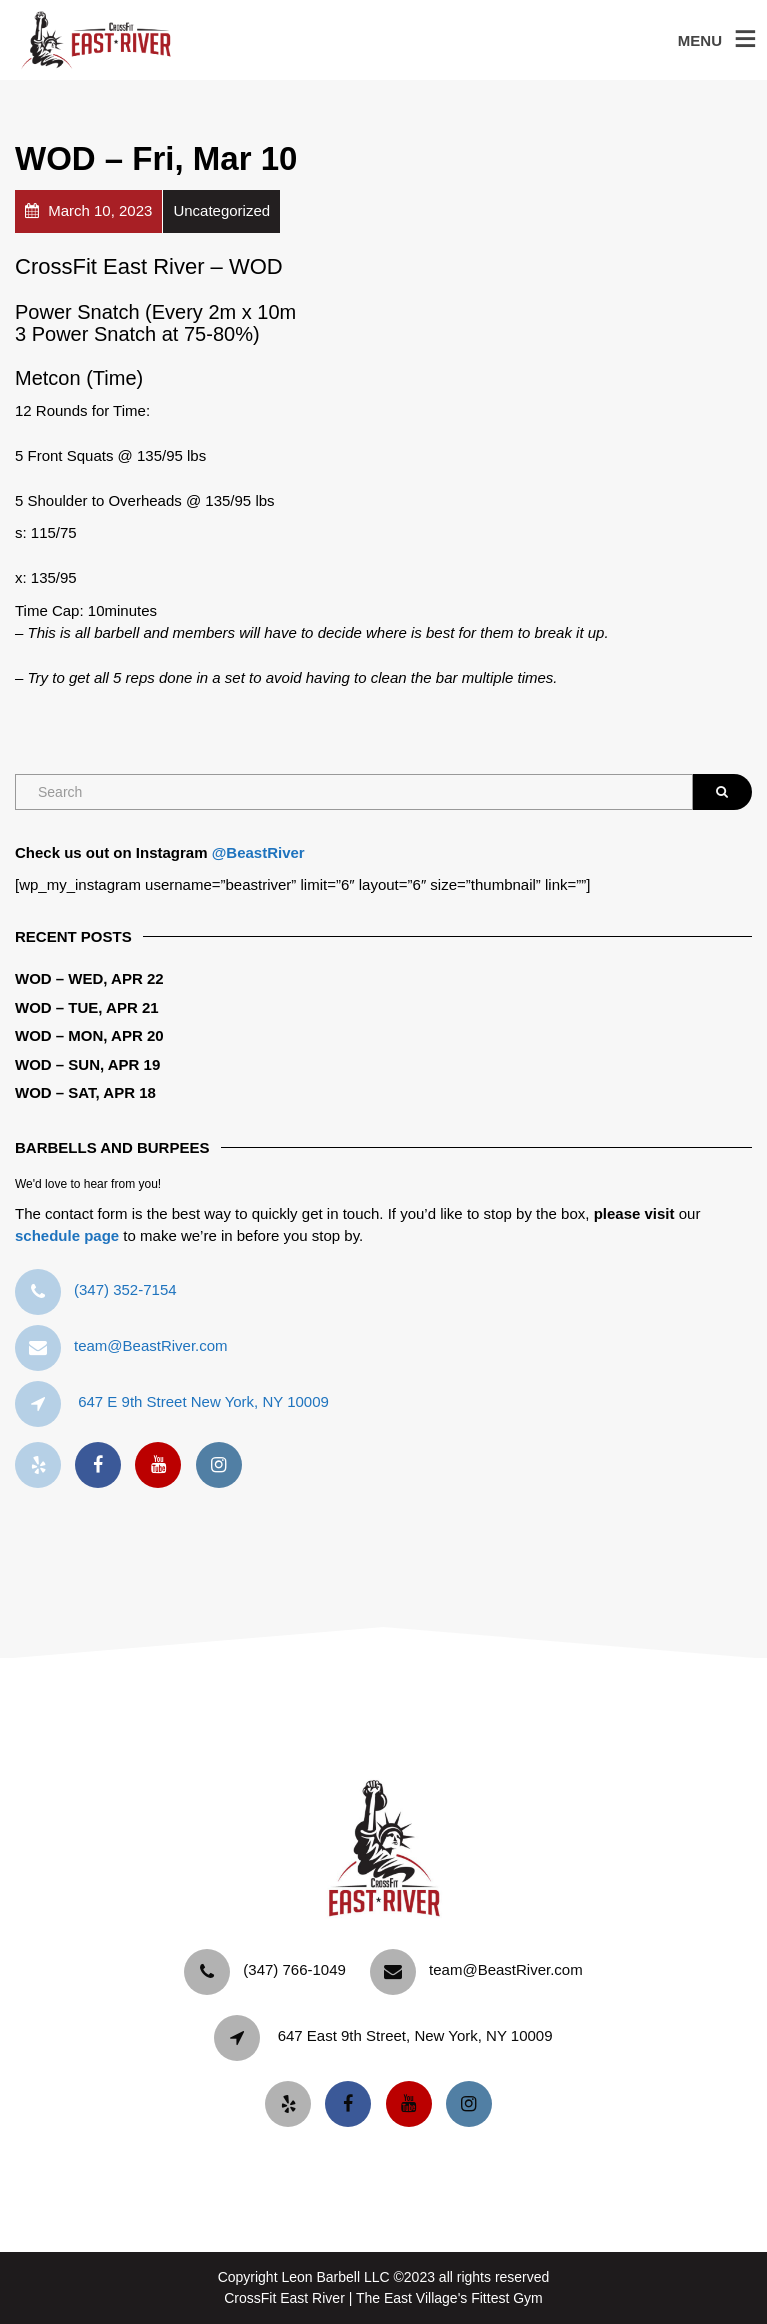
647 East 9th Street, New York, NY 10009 (415, 2035)
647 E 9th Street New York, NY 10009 (203, 1401)
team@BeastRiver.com (151, 1345)
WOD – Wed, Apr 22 (89, 978)
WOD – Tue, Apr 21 (87, 1007)
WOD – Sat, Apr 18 (85, 1092)
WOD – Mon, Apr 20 (89, 1035)
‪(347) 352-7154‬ (125, 1289)
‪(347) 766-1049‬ (294, 1969)
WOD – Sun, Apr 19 (87, 1064)
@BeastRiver (258, 852)
